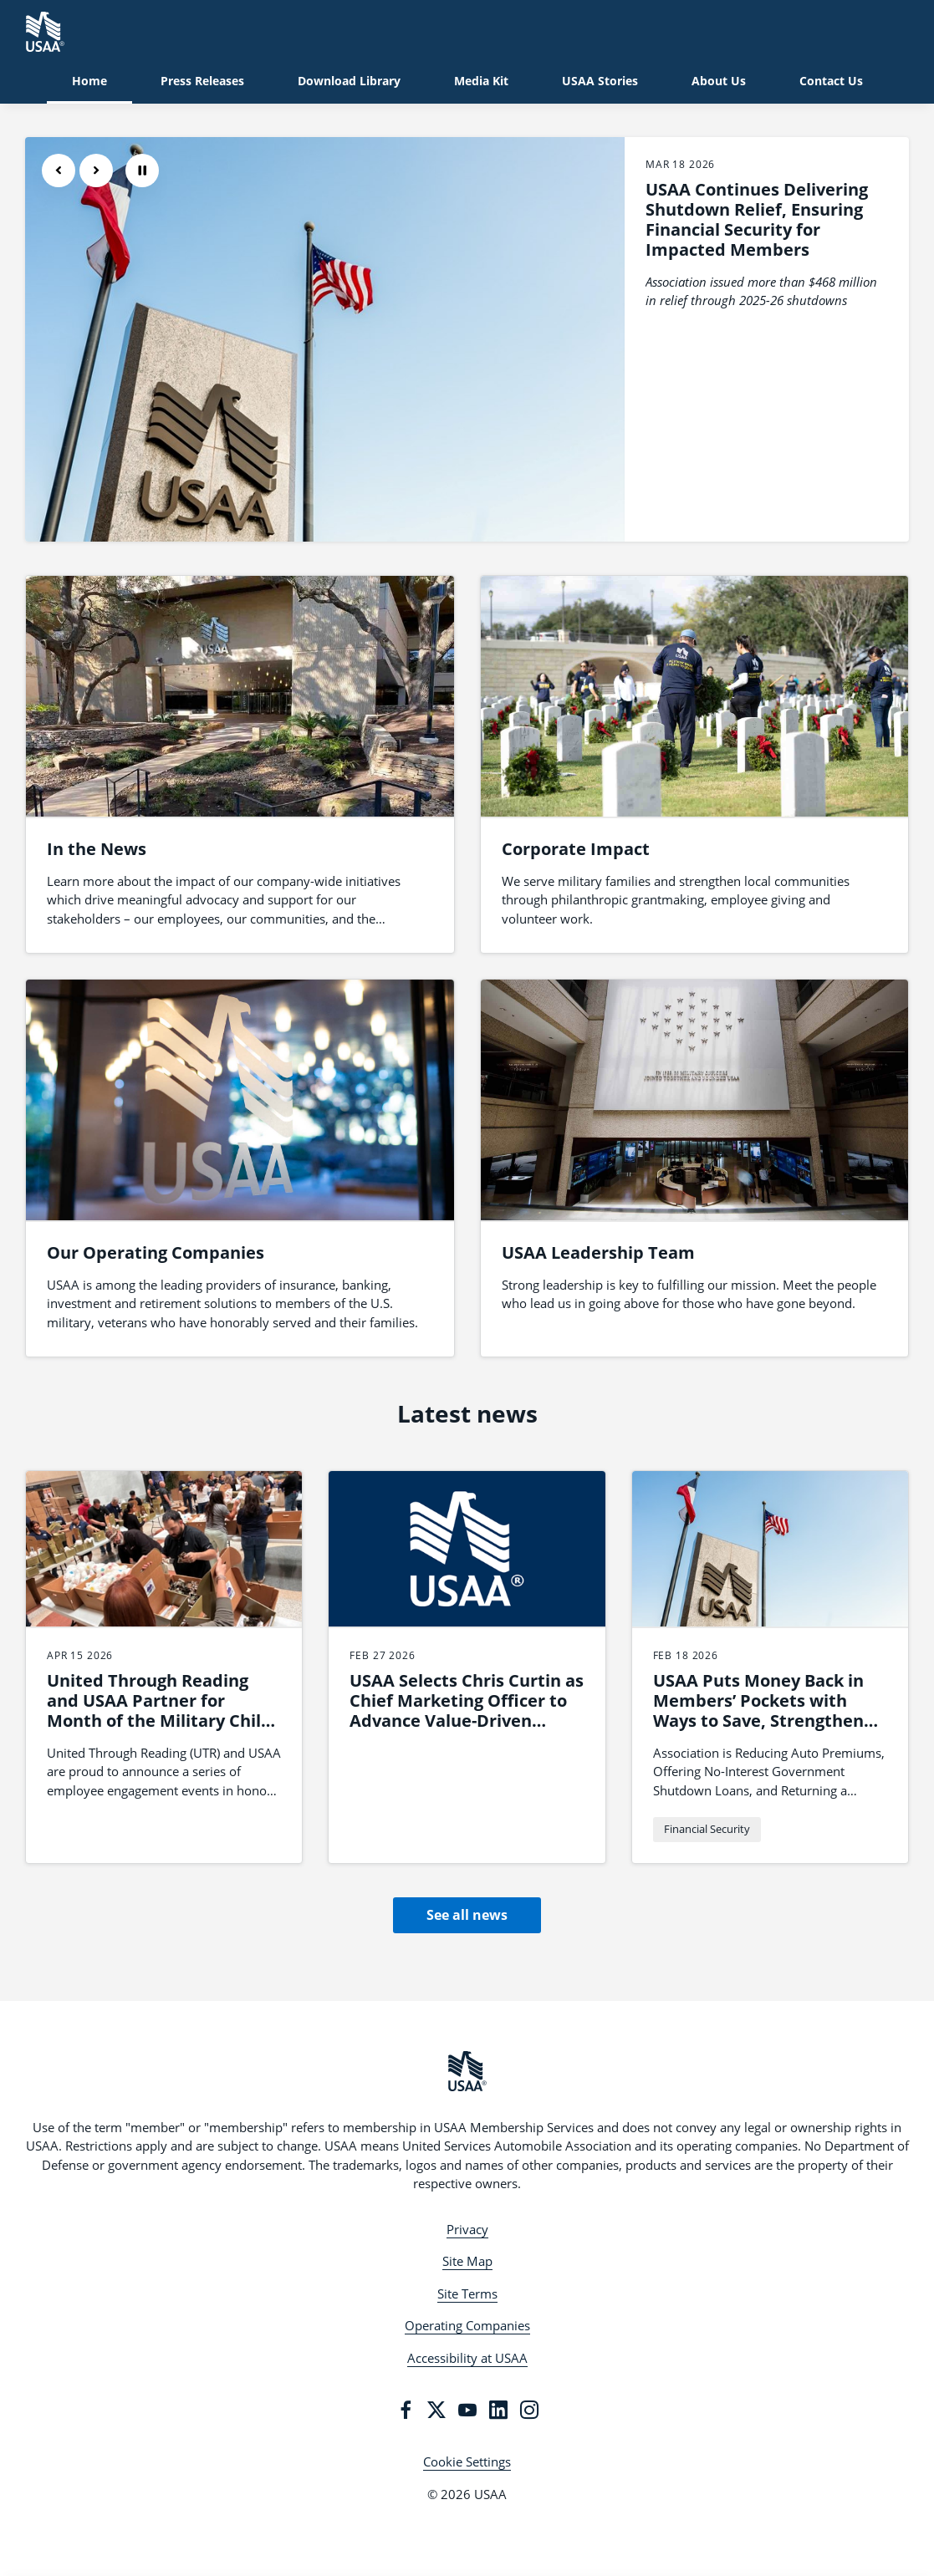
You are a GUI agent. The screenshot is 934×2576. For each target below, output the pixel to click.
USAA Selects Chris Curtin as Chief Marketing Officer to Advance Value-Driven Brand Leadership (467, 1710)
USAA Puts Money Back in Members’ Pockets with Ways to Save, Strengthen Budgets (758, 1710)
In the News (96, 848)
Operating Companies (467, 2325)
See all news (467, 1915)
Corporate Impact (576, 848)
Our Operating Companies (155, 1252)
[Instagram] (529, 2409)
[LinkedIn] (498, 2409)
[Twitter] (436, 2409)
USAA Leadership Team (598, 1252)
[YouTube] (467, 2409)
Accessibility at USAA (467, 2357)
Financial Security (707, 1828)
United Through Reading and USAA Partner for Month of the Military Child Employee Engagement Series (159, 1720)
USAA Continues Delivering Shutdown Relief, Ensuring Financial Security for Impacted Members (757, 219)
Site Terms (467, 2293)
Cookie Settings (467, 2461)
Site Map (467, 2261)
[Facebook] (405, 2409)
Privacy (467, 2229)
